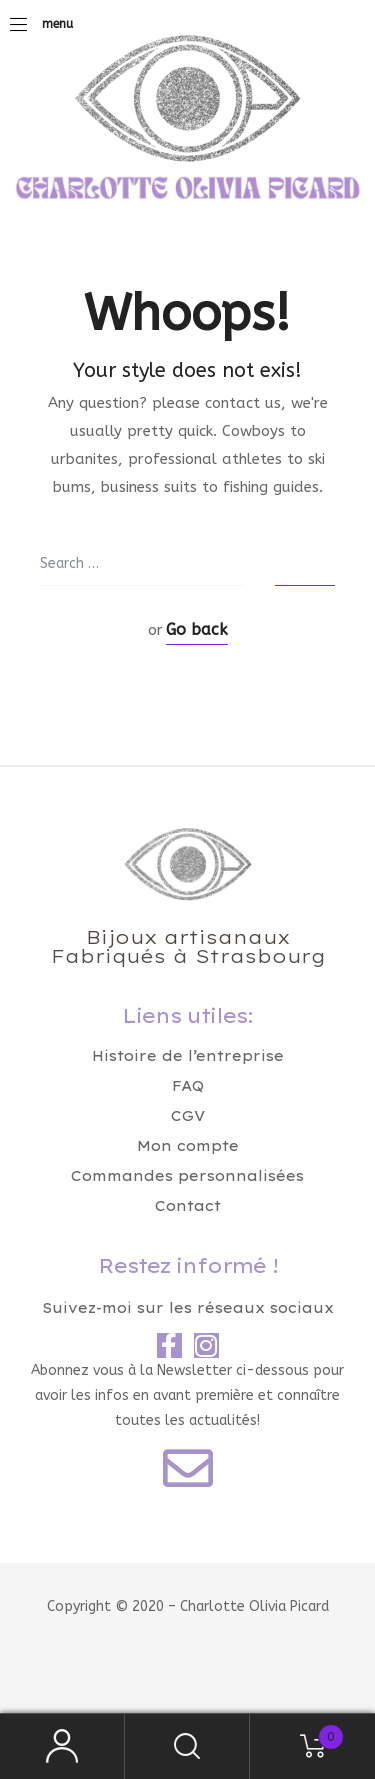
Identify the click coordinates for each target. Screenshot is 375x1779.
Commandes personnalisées (187, 1176)
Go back (197, 629)
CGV (188, 1116)
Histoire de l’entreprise (188, 1056)
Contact (188, 1206)
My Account (62, 1746)
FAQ (188, 1086)
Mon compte (188, 1146)
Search (187, 1746)
